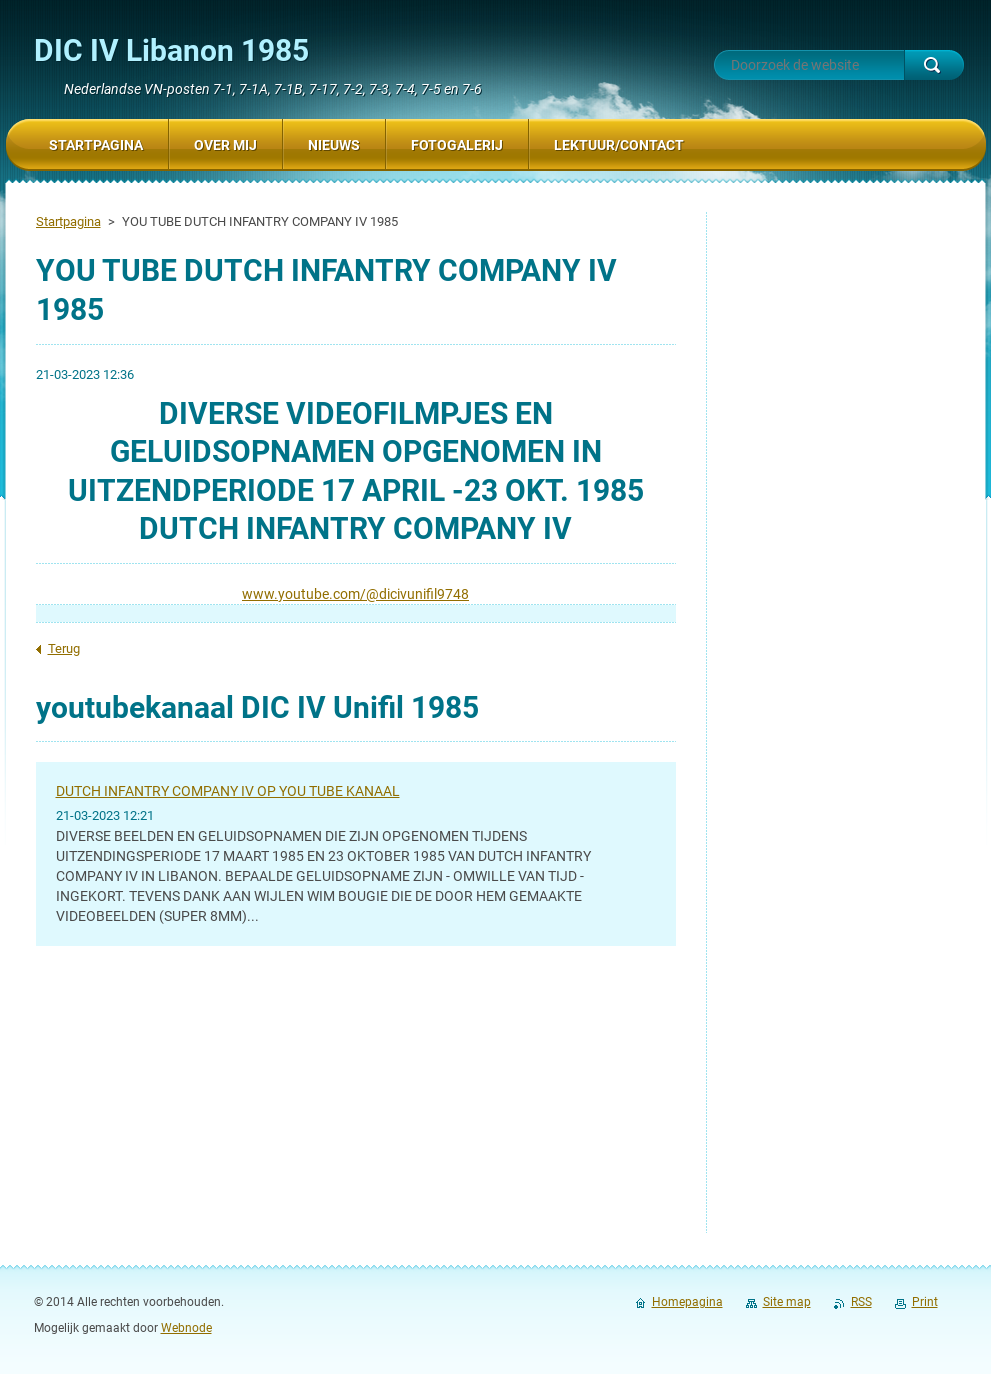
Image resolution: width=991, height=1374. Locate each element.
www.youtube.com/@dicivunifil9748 (355, 594)
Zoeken (934, 65)
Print (925, 1302)
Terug (64, 648)
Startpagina (68, 221)
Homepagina (687, 1302)
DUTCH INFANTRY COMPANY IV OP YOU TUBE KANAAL (228, 791)
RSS (861, 1302)
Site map (787, 1302)
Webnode (186, 1328)
